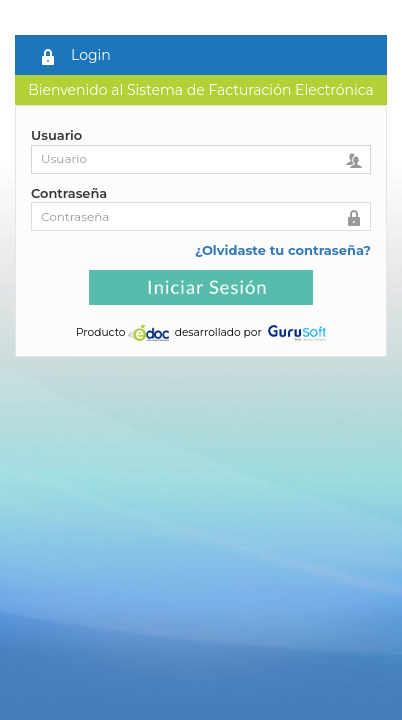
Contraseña (69, 193)
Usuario (56, 135)
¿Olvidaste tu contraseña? (283, 250)
